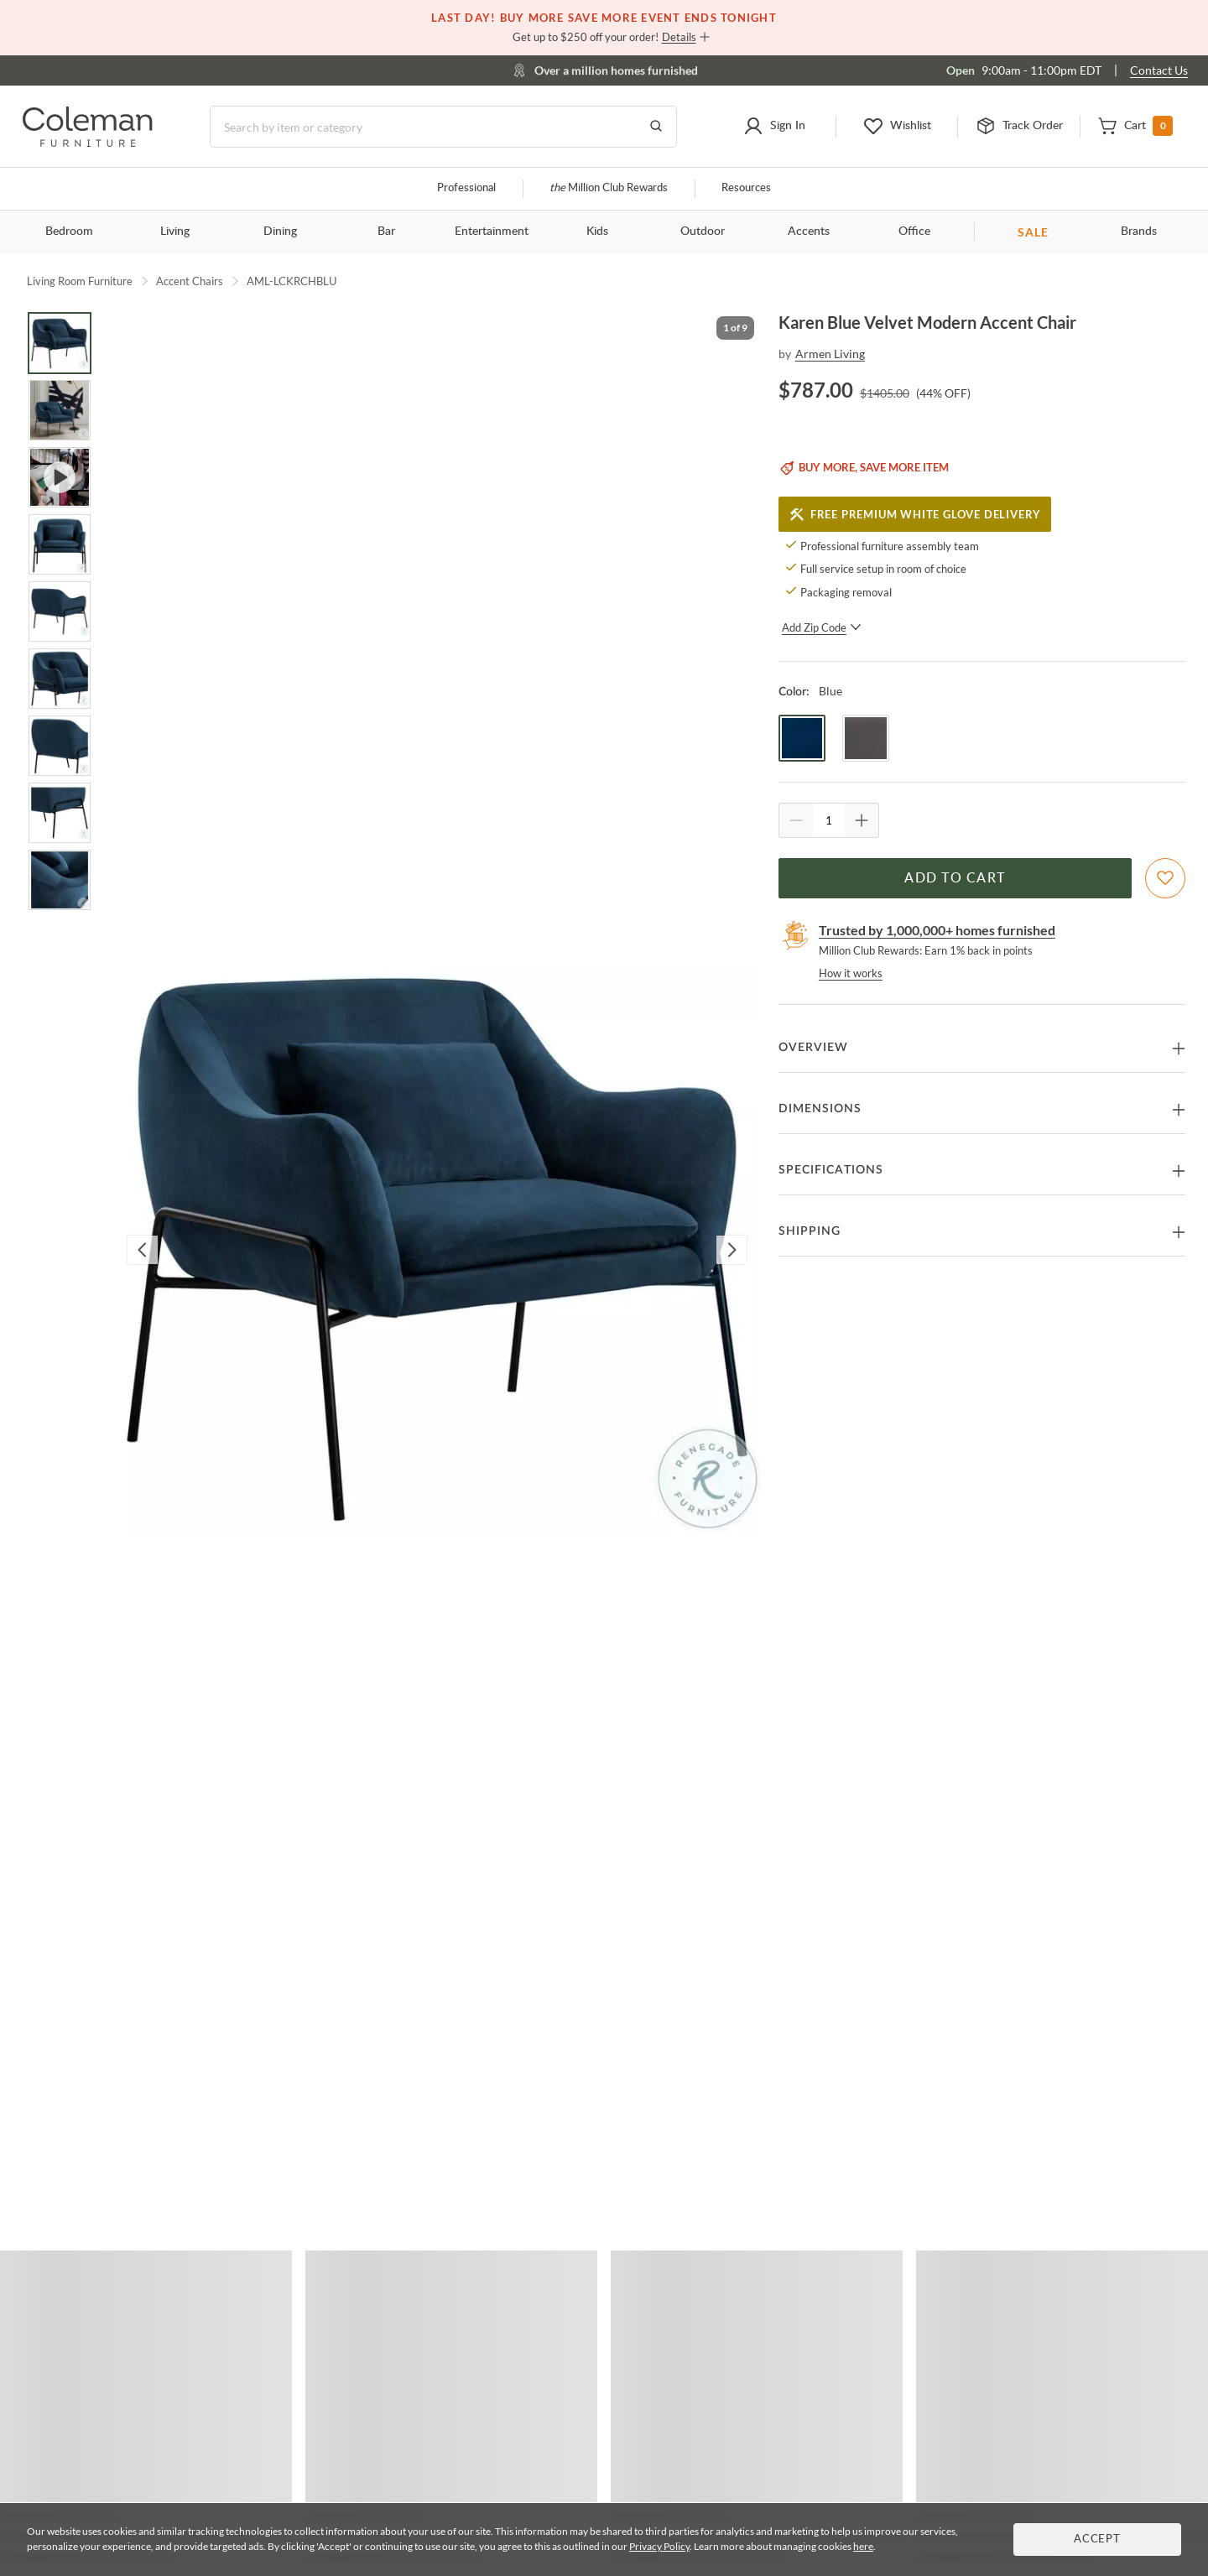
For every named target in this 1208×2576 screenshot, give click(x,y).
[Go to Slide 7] (60, 746)
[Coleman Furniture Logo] (88, 142)
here (863, 2546)
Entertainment (491, 231)
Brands (1139, 231)
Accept (1097, 2539)
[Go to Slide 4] (60, 544)
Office (914, 231)
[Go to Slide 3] (60, 477)
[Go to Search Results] (656, 126)
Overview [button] (813, 1048)
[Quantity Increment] (861, 820)
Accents (809, 231)
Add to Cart (954, 878)
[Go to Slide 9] (60, 880)
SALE (1033, 232)
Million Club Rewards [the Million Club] (608, 188)
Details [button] (679, 37)
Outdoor (702, 231)
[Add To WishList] (1165, 878)
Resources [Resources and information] (746, 188)
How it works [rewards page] (851, 973)
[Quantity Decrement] (796, 820)
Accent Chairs (189, 281)
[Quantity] (829, 820)
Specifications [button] (830, 1170)
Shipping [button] (809, 1231)
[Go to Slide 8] (60, 813)
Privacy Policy (659, 2546)
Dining (280, 231)
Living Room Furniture (80, 281)
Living (175, 231)
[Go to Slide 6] (60, 678)
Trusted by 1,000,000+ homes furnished (937, 930)
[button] (775, 127)
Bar (386, 231)
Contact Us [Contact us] (1159, 70)
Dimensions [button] (820, 1109)
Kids (597, 231)
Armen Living (830, 353)
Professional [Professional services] (466, 188)
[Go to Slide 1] (60, 343)
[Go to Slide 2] (60, 410)
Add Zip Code (822, 627)
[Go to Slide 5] (60, 611)
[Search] (443, 127)
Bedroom (69, 231)
